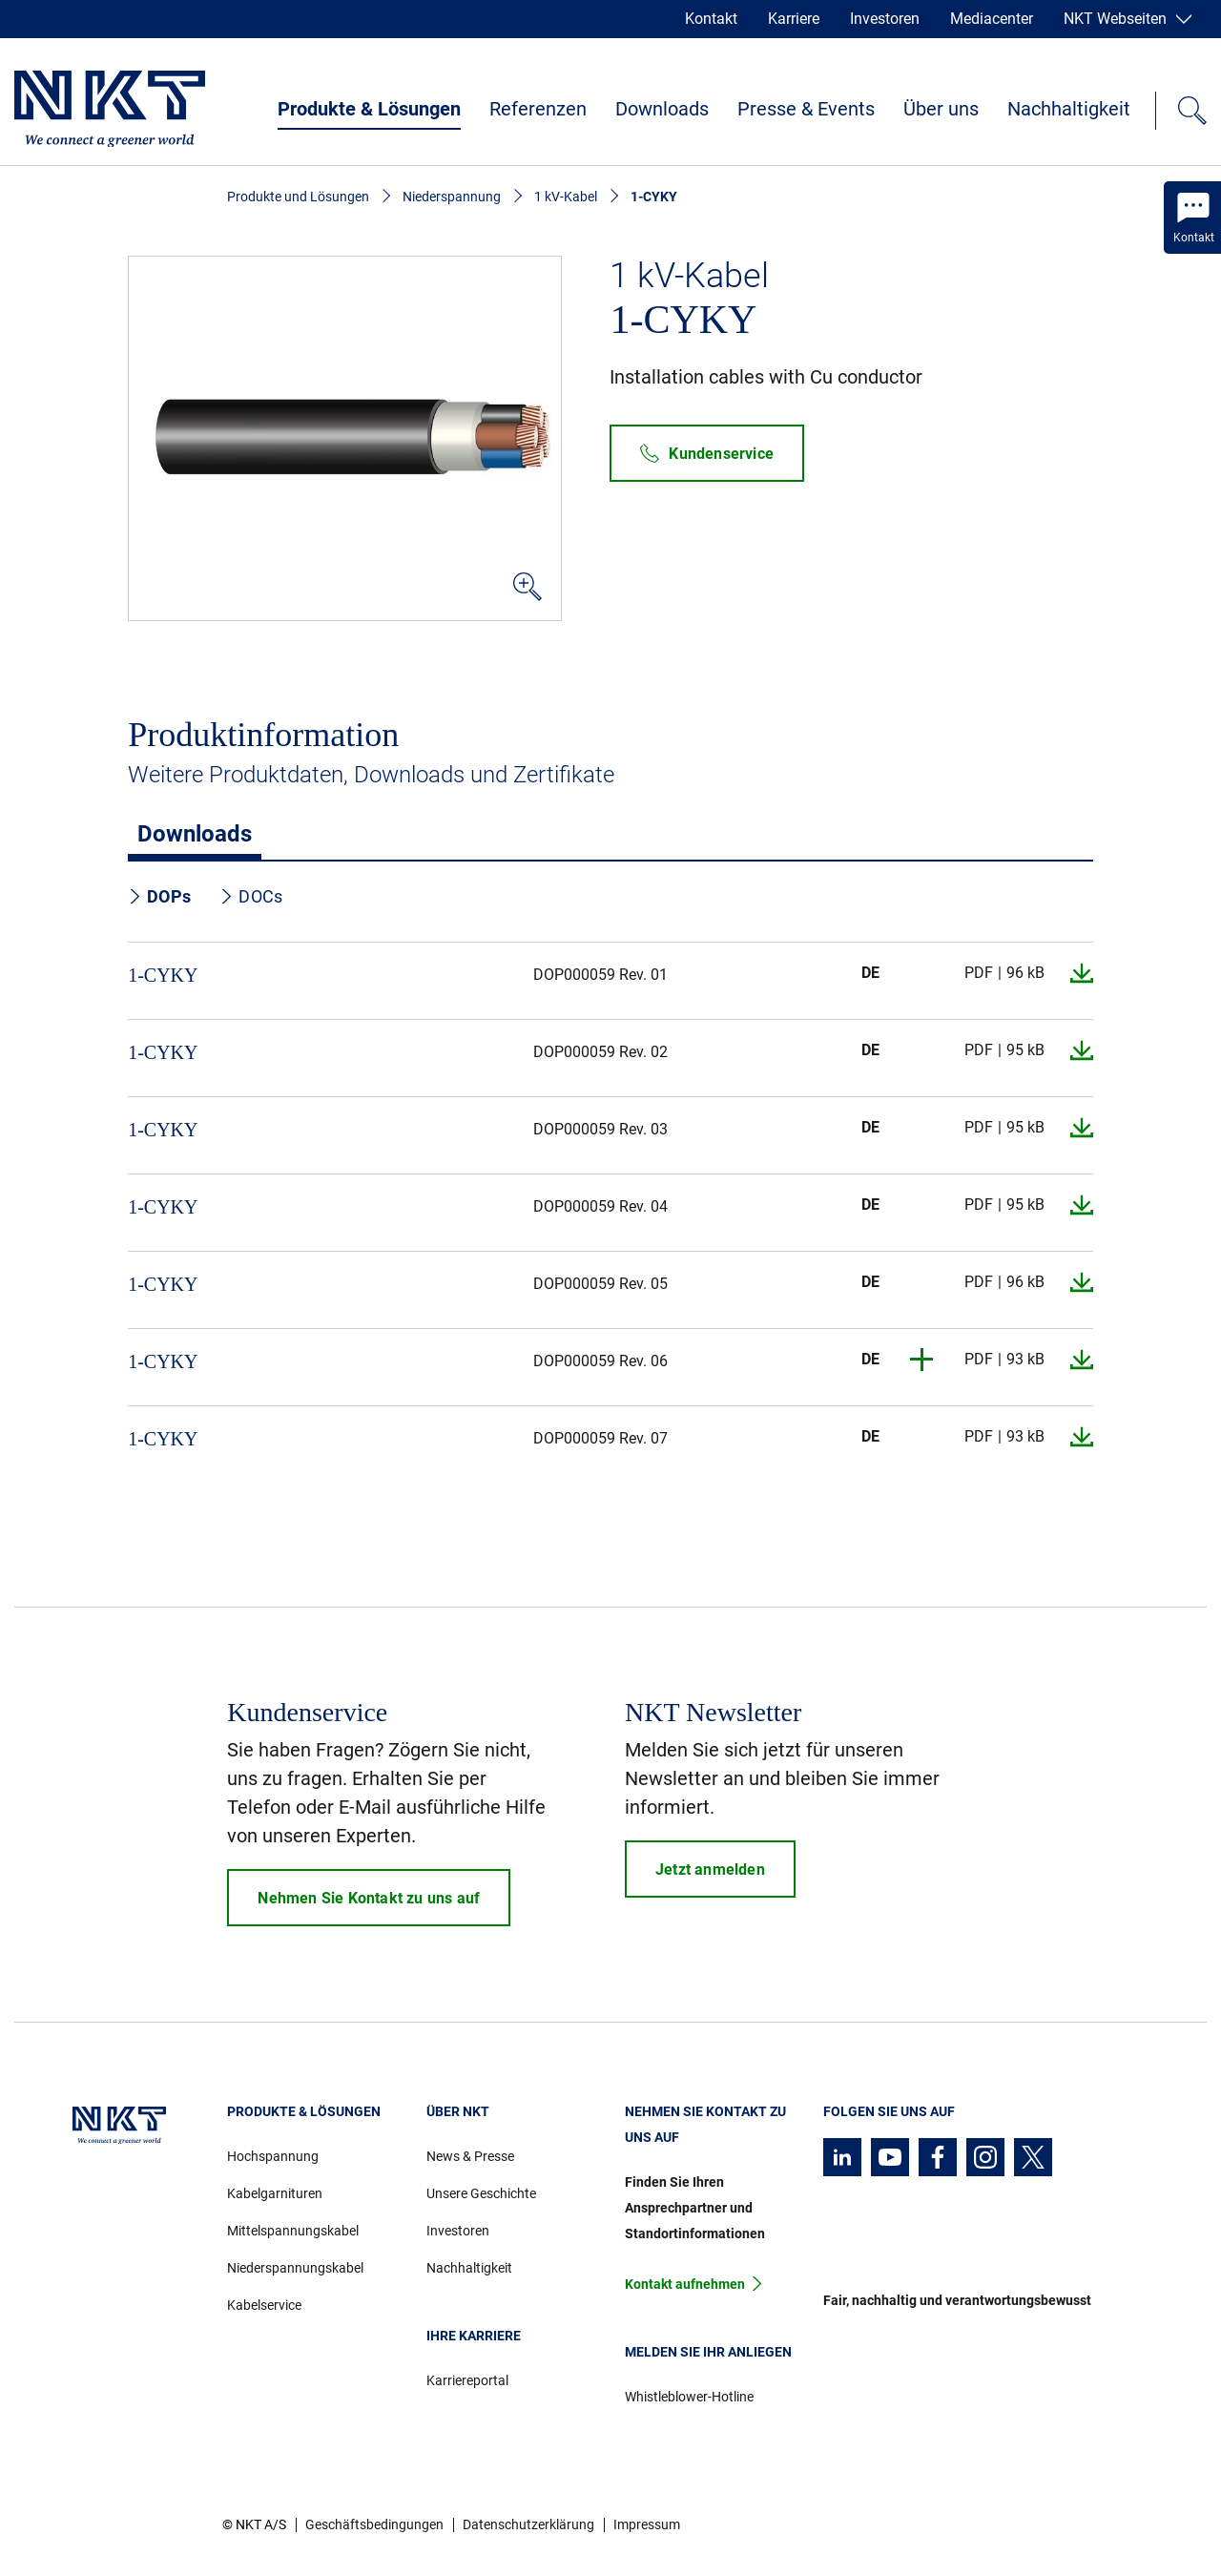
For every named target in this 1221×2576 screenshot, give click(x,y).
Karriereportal (467, 2380)
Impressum (646, 2524)
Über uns (941, 108)
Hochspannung (273, 2156)
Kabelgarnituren (274, 2193)
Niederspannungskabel (295, 2267)
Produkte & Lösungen (369, 108)
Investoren (885, 19)
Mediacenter (991, 19)
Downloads (662, 108)
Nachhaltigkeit (1068, 108)
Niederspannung (452, 196)
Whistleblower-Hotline (689, 2396)
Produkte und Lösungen (298, 196)
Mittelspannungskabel (293, 2230)
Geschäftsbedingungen (374, 2524)
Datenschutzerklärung (528, 2524)
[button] (922, 1359)
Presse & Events (806, 108)
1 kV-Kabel (565, 196)
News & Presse (470, 2156)
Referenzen (538, 108)
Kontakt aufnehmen (685, 2284)
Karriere (793, 19)
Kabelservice (264, 2305)
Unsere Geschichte (481, 2193)
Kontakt (711, 19)
